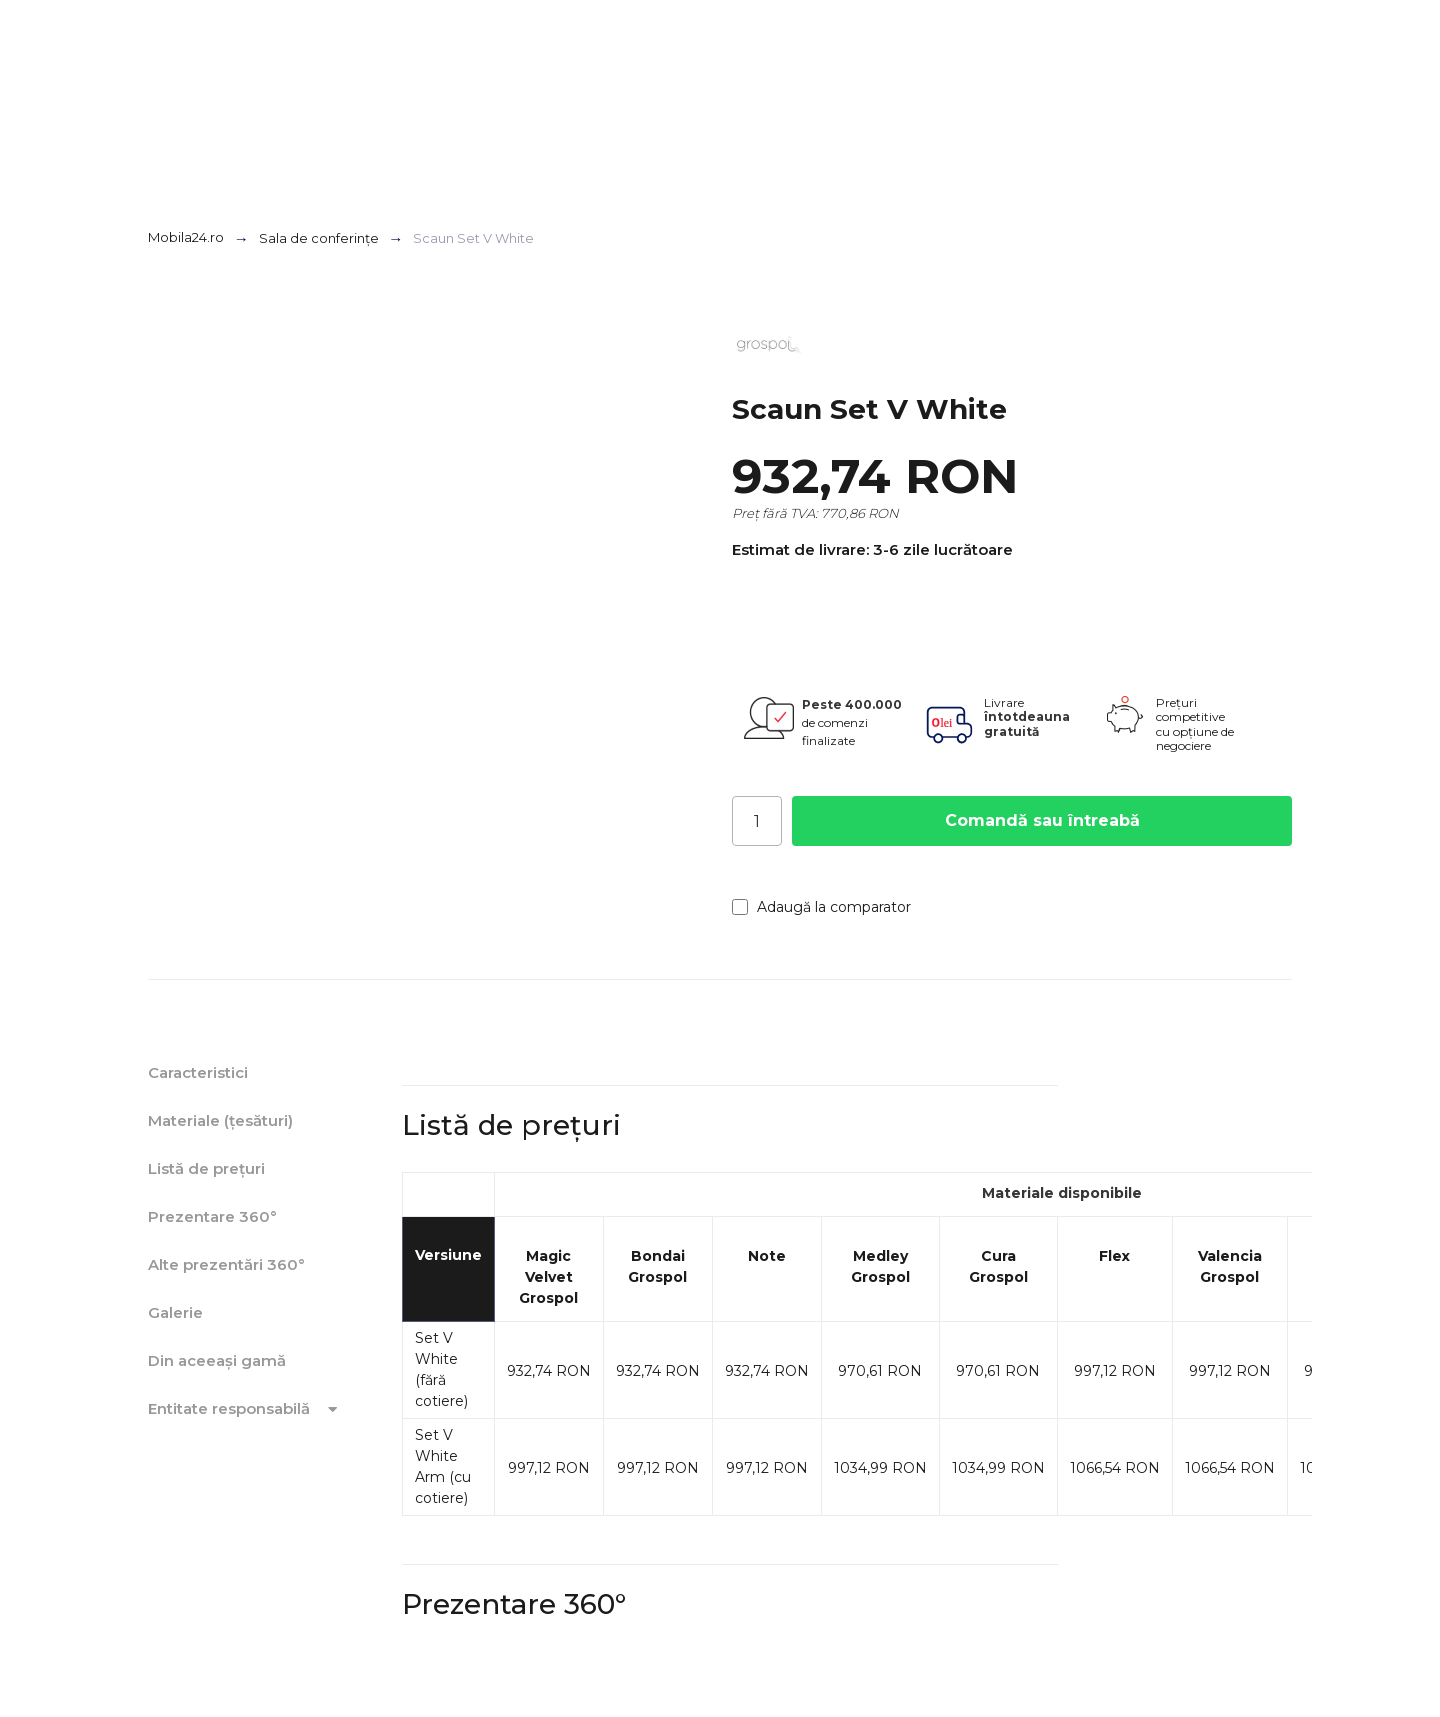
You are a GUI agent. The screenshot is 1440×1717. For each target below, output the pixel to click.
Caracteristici (198, 1072)
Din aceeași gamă (217, 1360)
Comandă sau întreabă (1042, 820)
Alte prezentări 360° (226, 1264)
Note (767, 1256)
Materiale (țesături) (220, 1120)
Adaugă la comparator (821, 907)
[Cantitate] (757, 821)
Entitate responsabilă (246, 1409)
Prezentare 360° (212, 1216)
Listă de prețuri (206, 1168)
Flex (1114, 1256)
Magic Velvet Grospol (548, 1277)
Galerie (175, 1312)
